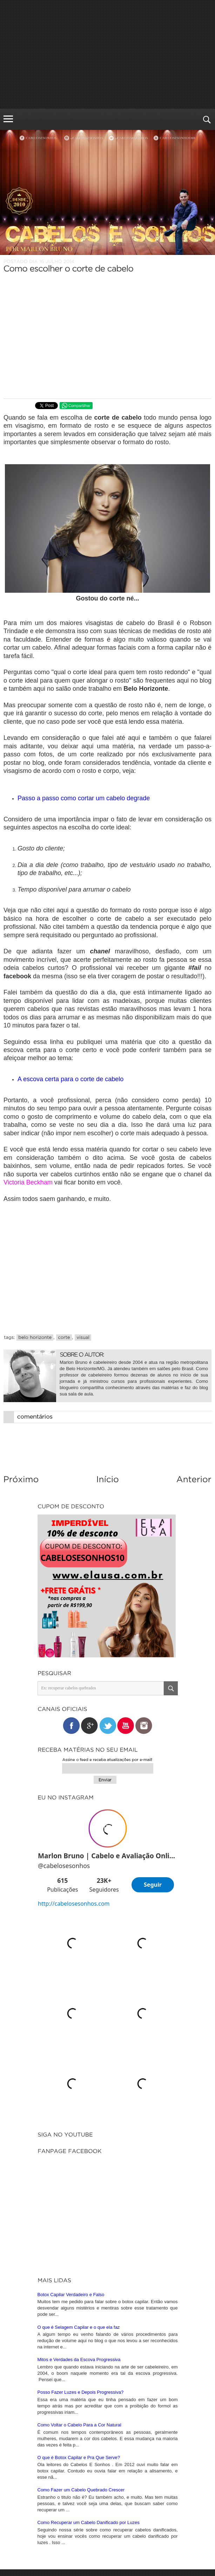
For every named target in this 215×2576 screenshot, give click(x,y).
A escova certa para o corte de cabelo (70, 1079)
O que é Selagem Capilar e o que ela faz (79, 2135)
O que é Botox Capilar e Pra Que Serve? (79, 2265)
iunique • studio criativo (132, 2557)
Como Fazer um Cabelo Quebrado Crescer (81, 2298)
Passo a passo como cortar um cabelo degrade (84, 798)
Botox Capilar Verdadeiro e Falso (71, 2102)
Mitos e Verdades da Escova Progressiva (79, 2167)
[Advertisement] (107, 54)
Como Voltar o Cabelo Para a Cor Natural (79, 2233)
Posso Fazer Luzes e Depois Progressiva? (81, 2200)
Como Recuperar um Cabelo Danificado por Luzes (89, 2330)
